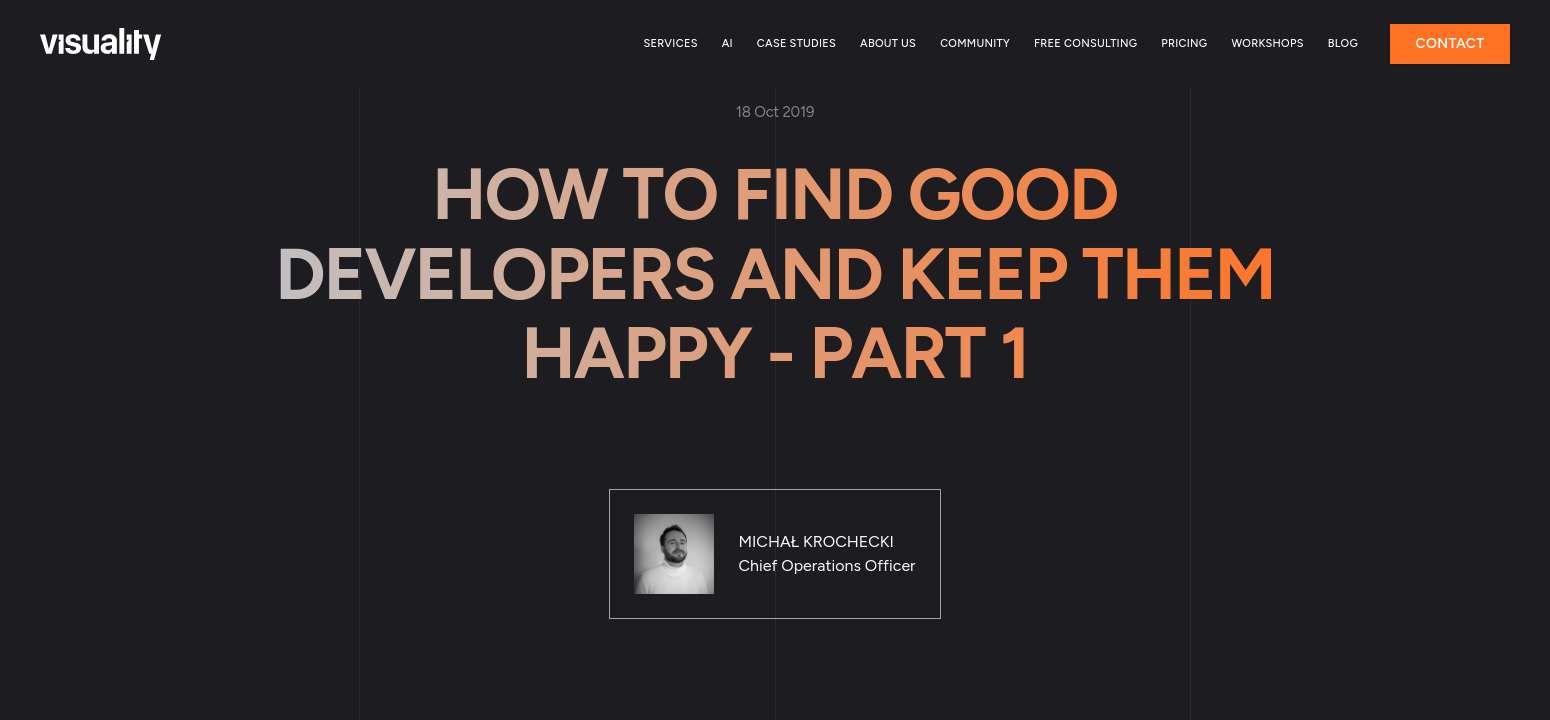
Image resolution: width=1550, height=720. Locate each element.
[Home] (100, 44)
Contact (1449, 43)
